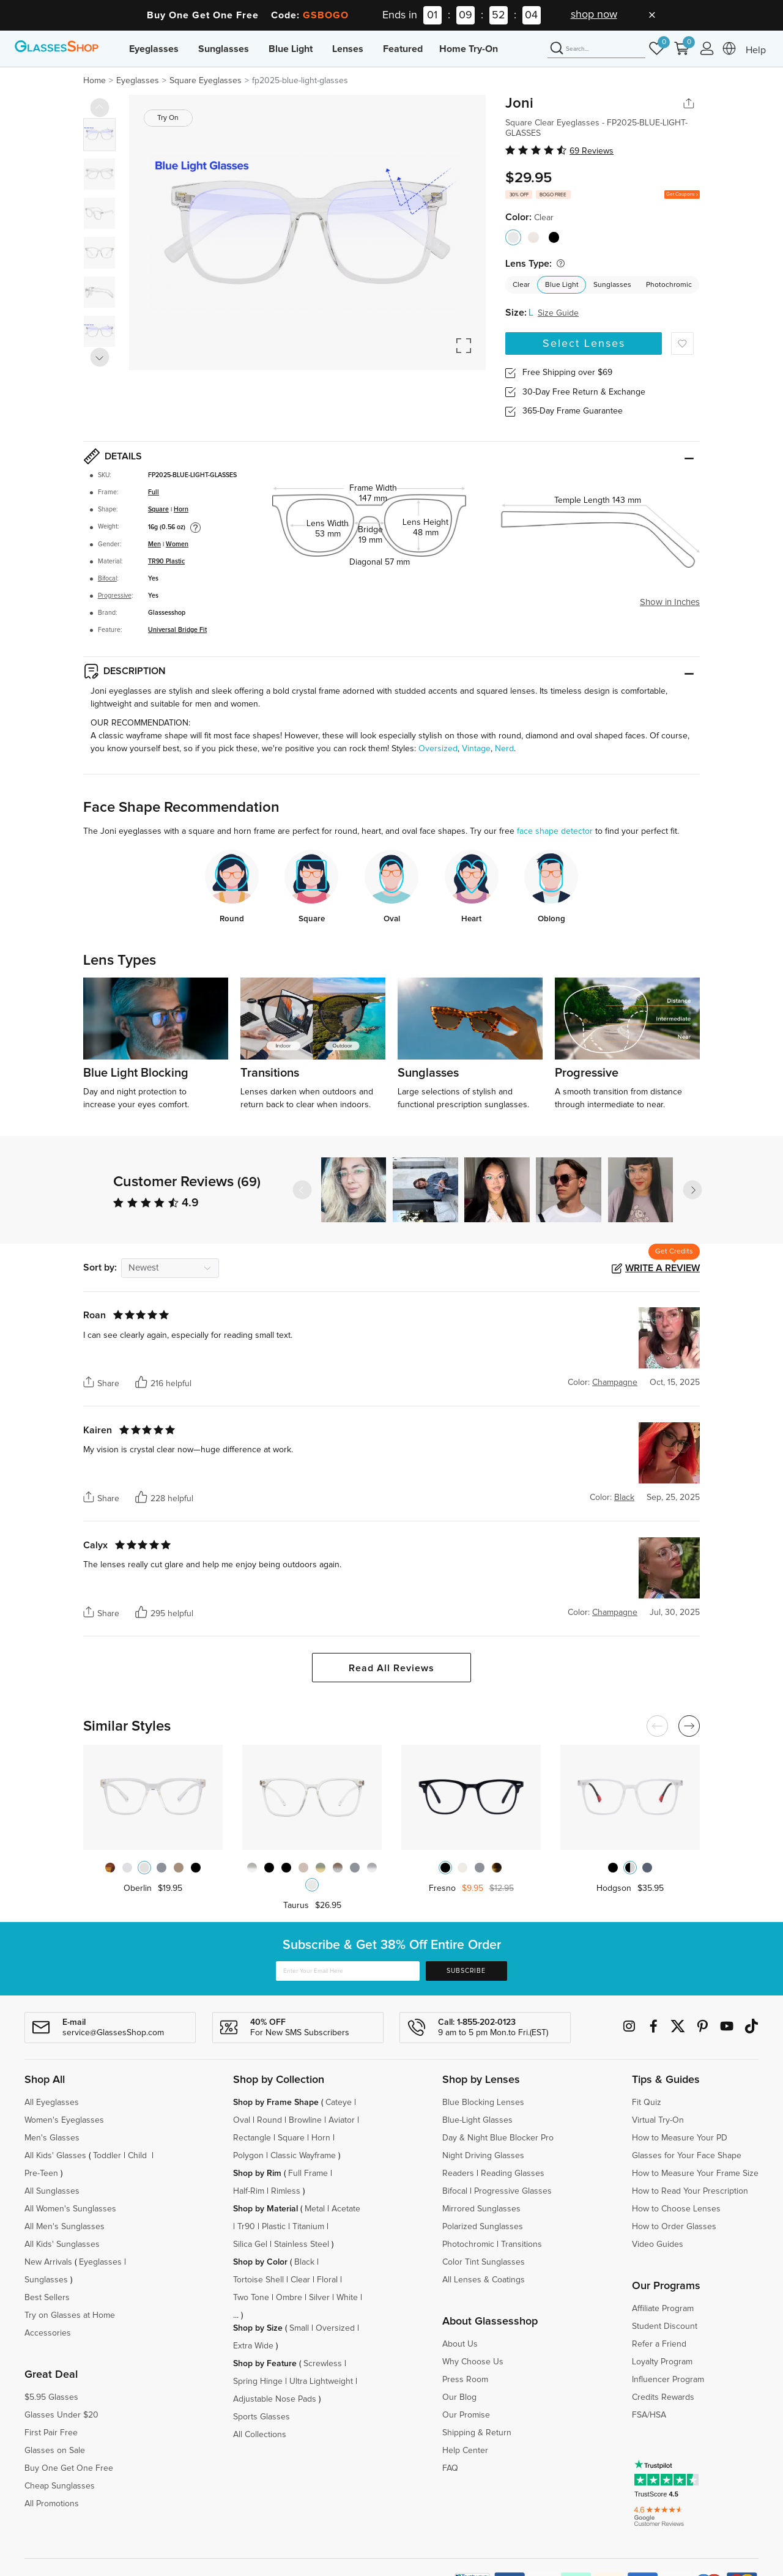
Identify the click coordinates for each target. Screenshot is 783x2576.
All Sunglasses (52, 2191)
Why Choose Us (472, 2362)
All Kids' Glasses (55, 2155)
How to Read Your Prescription (690, 2191)
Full (153, 492)
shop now (594, 14)
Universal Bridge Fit (177, 630)
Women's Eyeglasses (64, 2120)
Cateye (338, 2102)
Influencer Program (668, 2379)
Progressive (115, 596)
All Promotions (51, 2504)
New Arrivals (48, 2262)
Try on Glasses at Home (69, 2315)
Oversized (438, 748)
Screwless (322, 2363)
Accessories (47, 2333)
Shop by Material (265, 2209)
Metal (315, 2209)
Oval (241, 2120)
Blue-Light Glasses (477, 2120)
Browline (305, 2120)
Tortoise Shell (258, 2280)
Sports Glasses (261, 2417)
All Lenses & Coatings (483, 2280)
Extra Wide (253, 2346)
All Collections (259, 2434)
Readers (458, 2173)
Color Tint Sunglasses (483, 2262)
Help (756, 50)
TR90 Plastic (166, 562)
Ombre (289, 2297)
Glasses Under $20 (61, 2415)
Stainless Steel (301, 2244)
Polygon (248, 2155)
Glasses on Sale (54, 2450)
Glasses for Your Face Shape (686, 2155)
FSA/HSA (649, 2415)
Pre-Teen (41, 2173)
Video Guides (657, 2244)
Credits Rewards (663, 2397)
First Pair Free (51, 2433)
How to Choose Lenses (676, 2209)
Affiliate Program (663, 2308)
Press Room (465, 2379)
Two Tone (251, 2297)
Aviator (341, 2120)
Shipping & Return (476, 2433)
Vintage (476, 748)
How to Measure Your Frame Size (695, 2173)
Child (138, 2155)
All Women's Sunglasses (70, 2209)
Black (304, 2262)
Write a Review (662, 1268)
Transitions (521, 2244)
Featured (403, 49)
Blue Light (291, 49)
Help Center (465, 2450)
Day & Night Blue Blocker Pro (498, 2138)
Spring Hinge (258, 2381)
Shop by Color (260, 2262)
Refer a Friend (659, 2344)
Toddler (107, 2155)
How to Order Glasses (674, 2226)
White (347, 2297)
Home (94, 80)
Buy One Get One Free (68, 2468)
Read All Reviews (391, 1668)
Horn (181, 510)
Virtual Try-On (658, 2120)
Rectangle (252, 2138)
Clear (521, 285)
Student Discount (664, 2326)
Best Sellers (47, 2297)
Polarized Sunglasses (482, 2226)
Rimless (285, 2191)
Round (269, 2120)
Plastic (274, 2226)
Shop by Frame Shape (276, 2102)
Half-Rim (248, 2191)
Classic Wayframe (303, 2155)
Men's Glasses (52, 2138)
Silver (319, 2297)
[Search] (596, 49)
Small (299, 2328)
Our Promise (466, 2415)
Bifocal (107, 579)
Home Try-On (468, 49)
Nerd (504, 748)
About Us (460, 2344)
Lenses (347, 49)
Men (154, 544)
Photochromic (669, 285)
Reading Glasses (512, 2173)
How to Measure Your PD (679, 2138)
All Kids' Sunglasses (62, 2244)
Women (177, 544)
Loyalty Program (662, 2362)
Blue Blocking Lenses (483, 2102)
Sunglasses (223, 49)
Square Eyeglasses (205, 80)
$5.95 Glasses (51, 2397)
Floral (327, 2280)
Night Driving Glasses (483, 2155)
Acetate (346, 2209)
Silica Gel (250, 2244)
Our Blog (459, 2397)
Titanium (308, 2226)
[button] (692, 1190)
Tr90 (246, 2226)
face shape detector (555, 831)
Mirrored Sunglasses (481, 2209)
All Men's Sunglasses (64, 2226)
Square (158, 510)
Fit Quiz (646, 2102)
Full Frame (308, 2173)
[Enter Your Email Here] (348, 1971)
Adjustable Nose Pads (274, 2399)
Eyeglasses (154, 49)
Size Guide (558, 313)
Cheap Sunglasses (59, 2486)
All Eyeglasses (51, 2102)
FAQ (450, 2468)
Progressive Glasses (513, 2191)
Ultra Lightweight (321, 2381)
